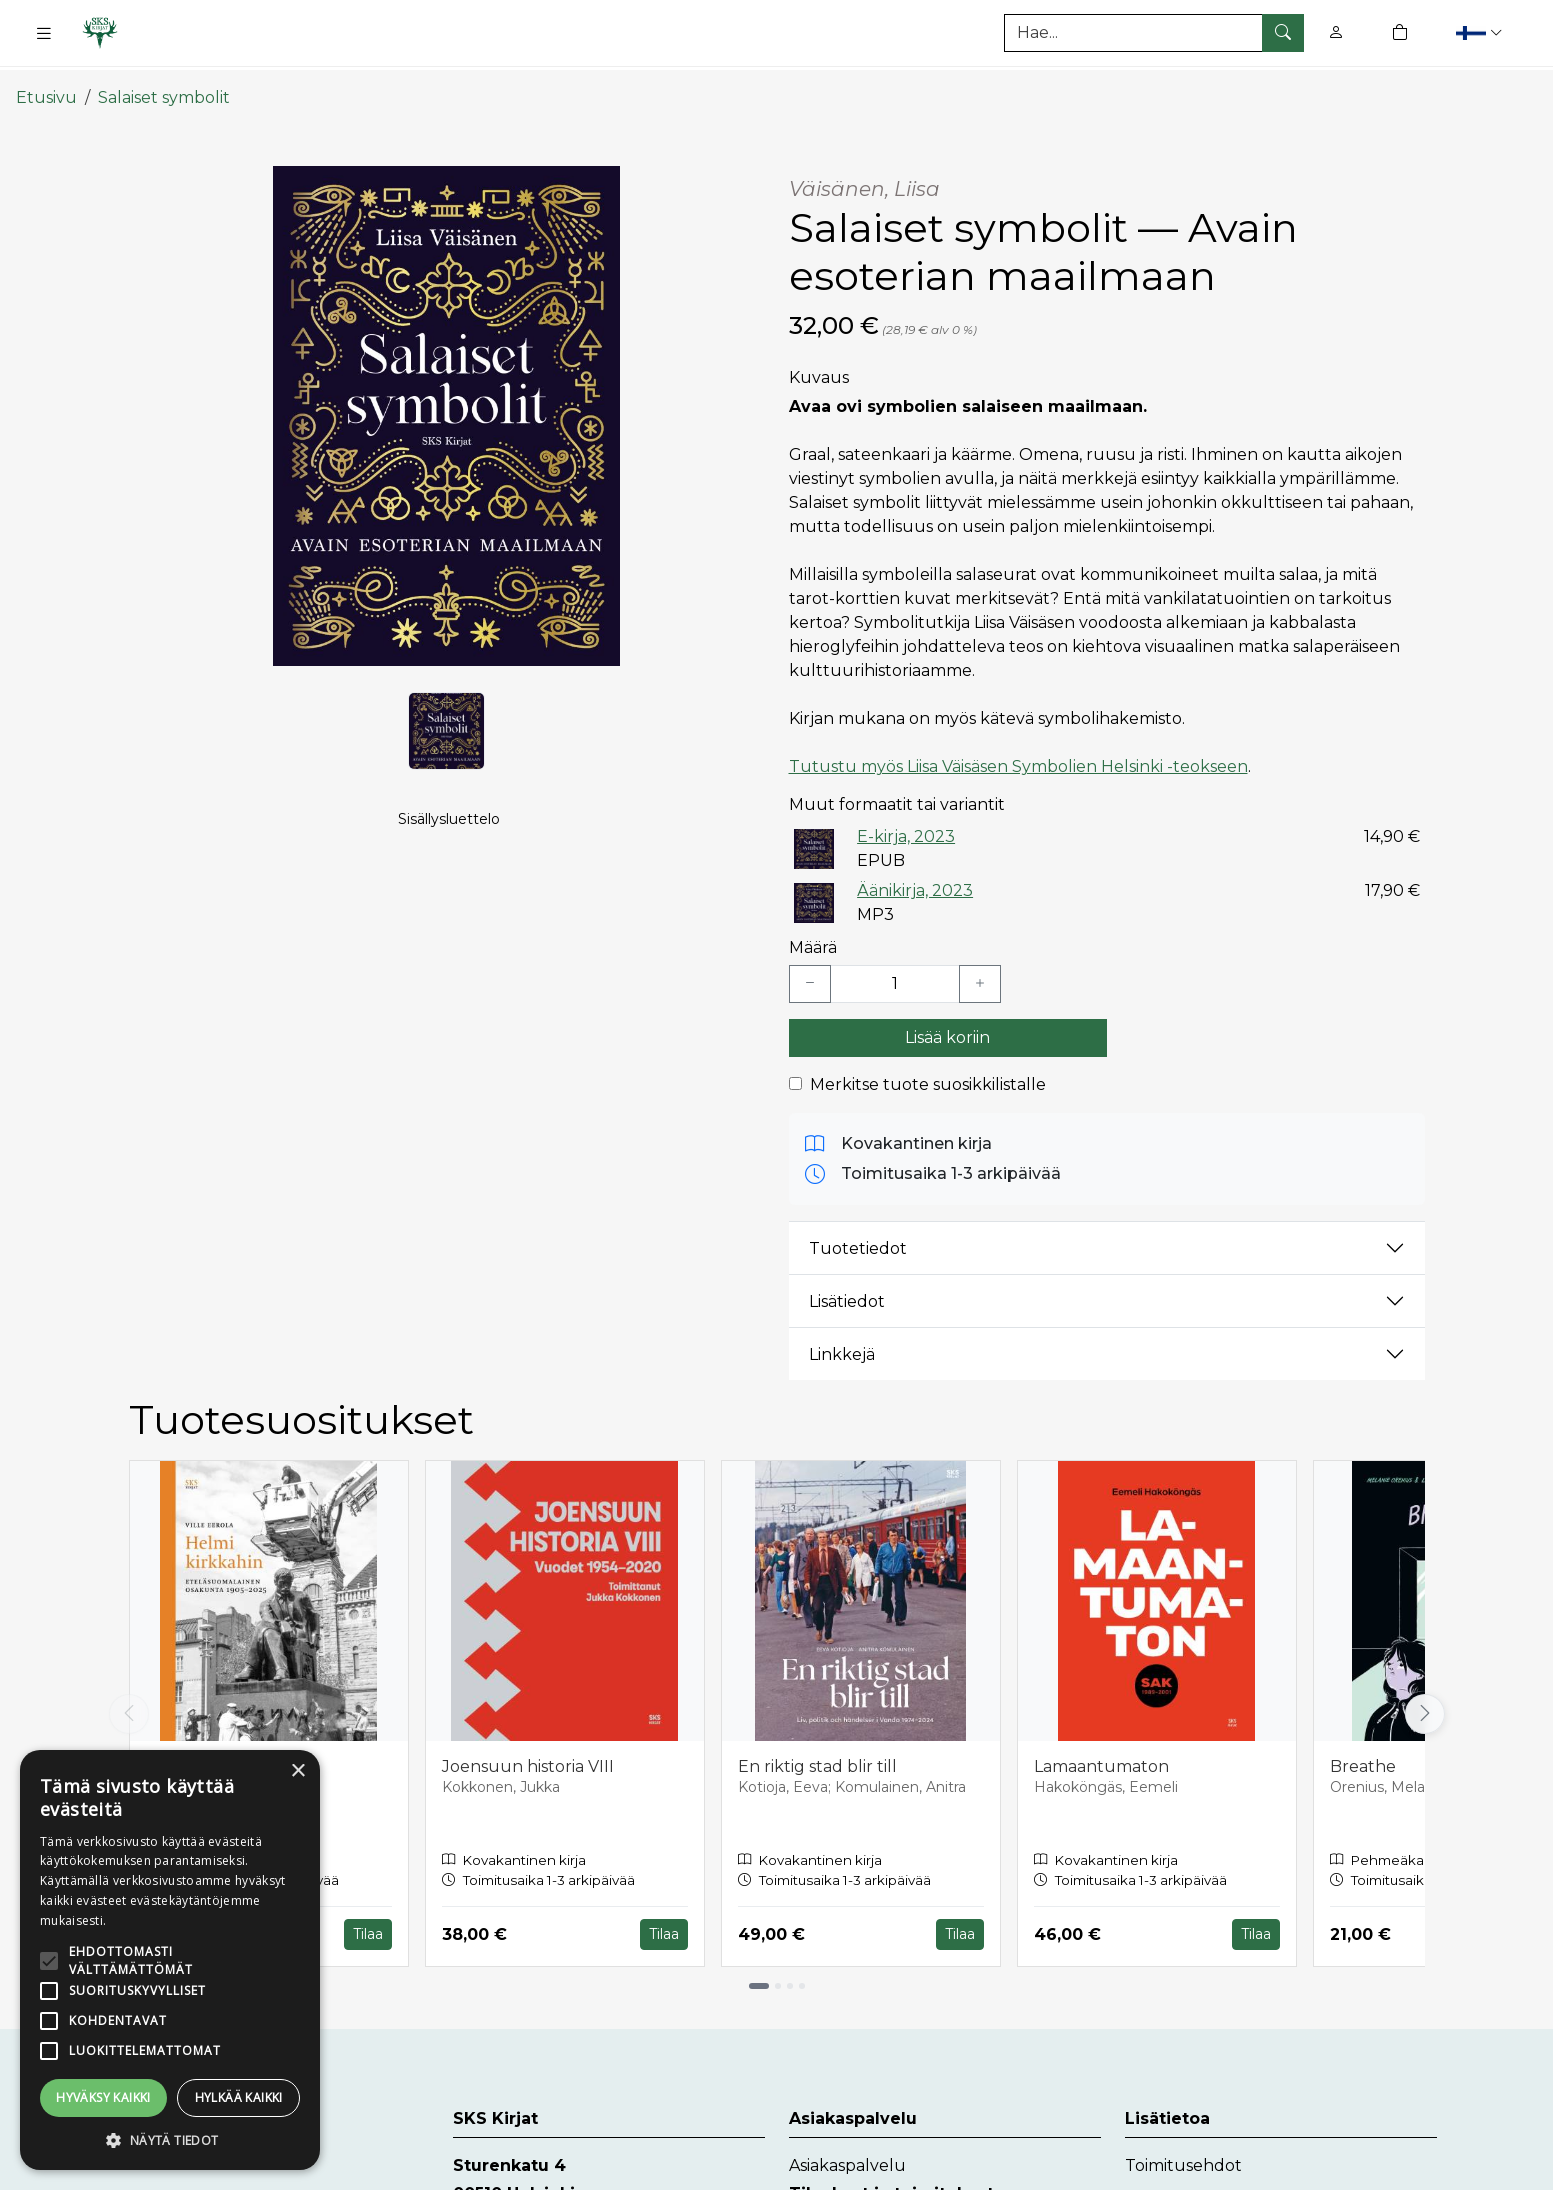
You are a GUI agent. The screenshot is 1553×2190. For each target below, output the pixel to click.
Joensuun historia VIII (528, 1752)
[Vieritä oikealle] (1425, 1699)
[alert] (170, 1960)
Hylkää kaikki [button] (239, 2097)
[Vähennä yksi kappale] (810, 970)
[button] (1481, 32)
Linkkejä (842, 1339)
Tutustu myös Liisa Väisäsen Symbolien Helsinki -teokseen (1018, 751)
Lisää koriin (947, 1023)
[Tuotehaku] (1154, 33)
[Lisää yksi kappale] (980, 970)
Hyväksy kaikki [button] (103, 2097)
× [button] (297, 1771)
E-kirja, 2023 (906, 821)
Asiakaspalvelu (847, 2150)
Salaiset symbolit (164, 82)
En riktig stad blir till (817, 1752)
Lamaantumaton (1101, 1752)
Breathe (1363, 1752)
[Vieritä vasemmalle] (129, 1699)
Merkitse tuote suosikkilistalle (928, 1070)
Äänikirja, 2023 (915, 875)
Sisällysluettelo (449, 806)
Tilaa (368, 1920)
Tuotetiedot (858, 1233)
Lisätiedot (847, 1286)
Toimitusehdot (1183, 2150)
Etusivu (46, 82)
